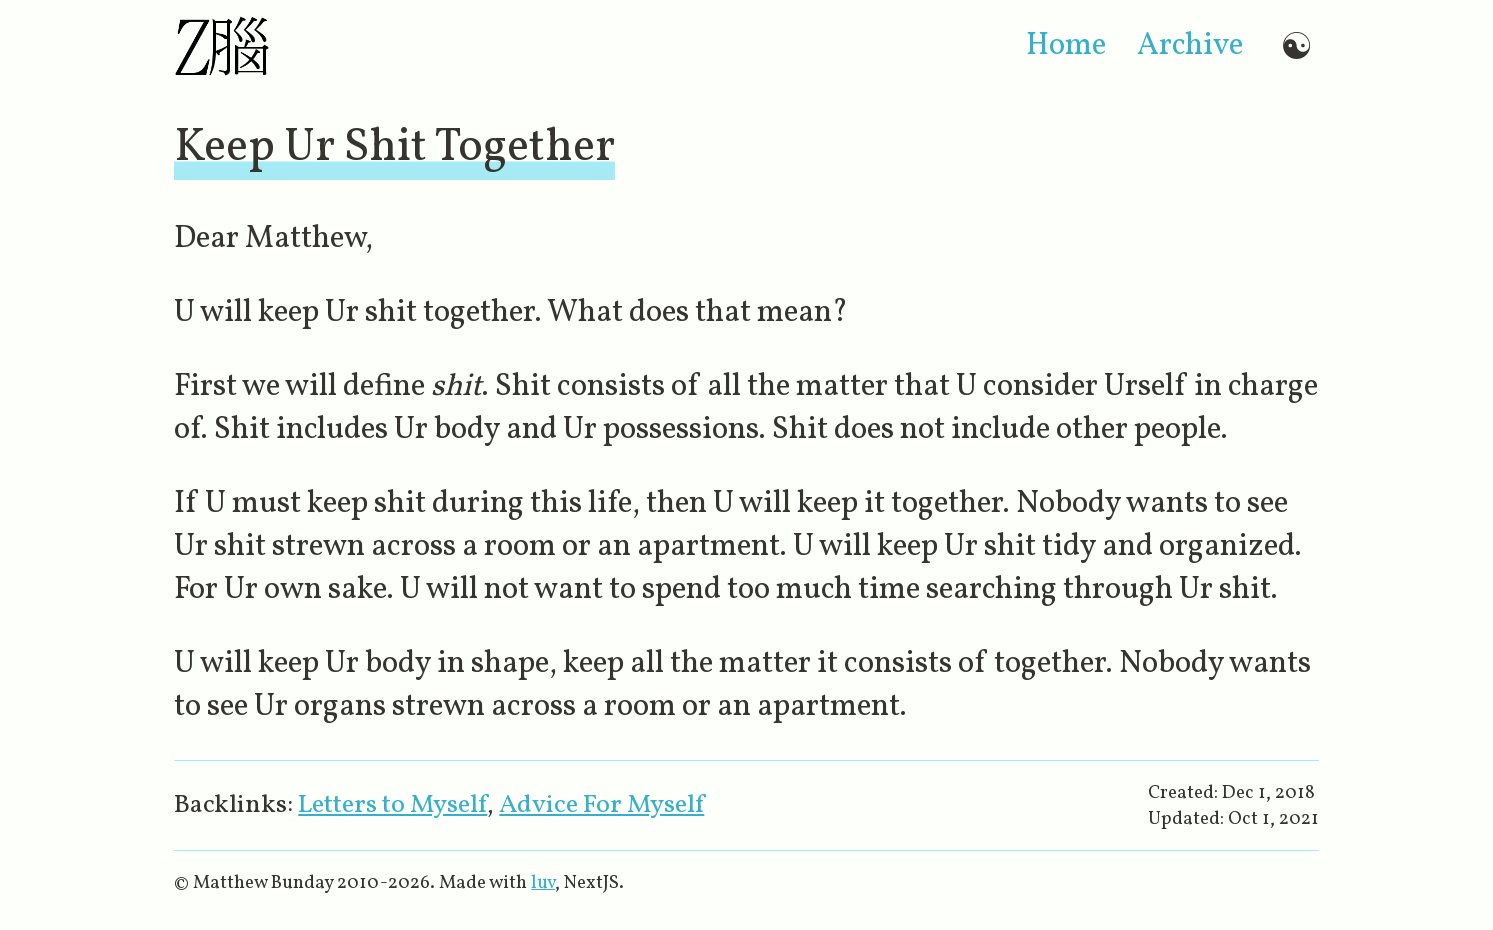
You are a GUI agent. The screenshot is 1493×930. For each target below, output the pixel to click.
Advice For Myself (601, 805)
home (1066, 46)
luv (543, 883)
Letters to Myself (392, 805)
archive (1190, 46)
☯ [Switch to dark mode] (1296, 46)
